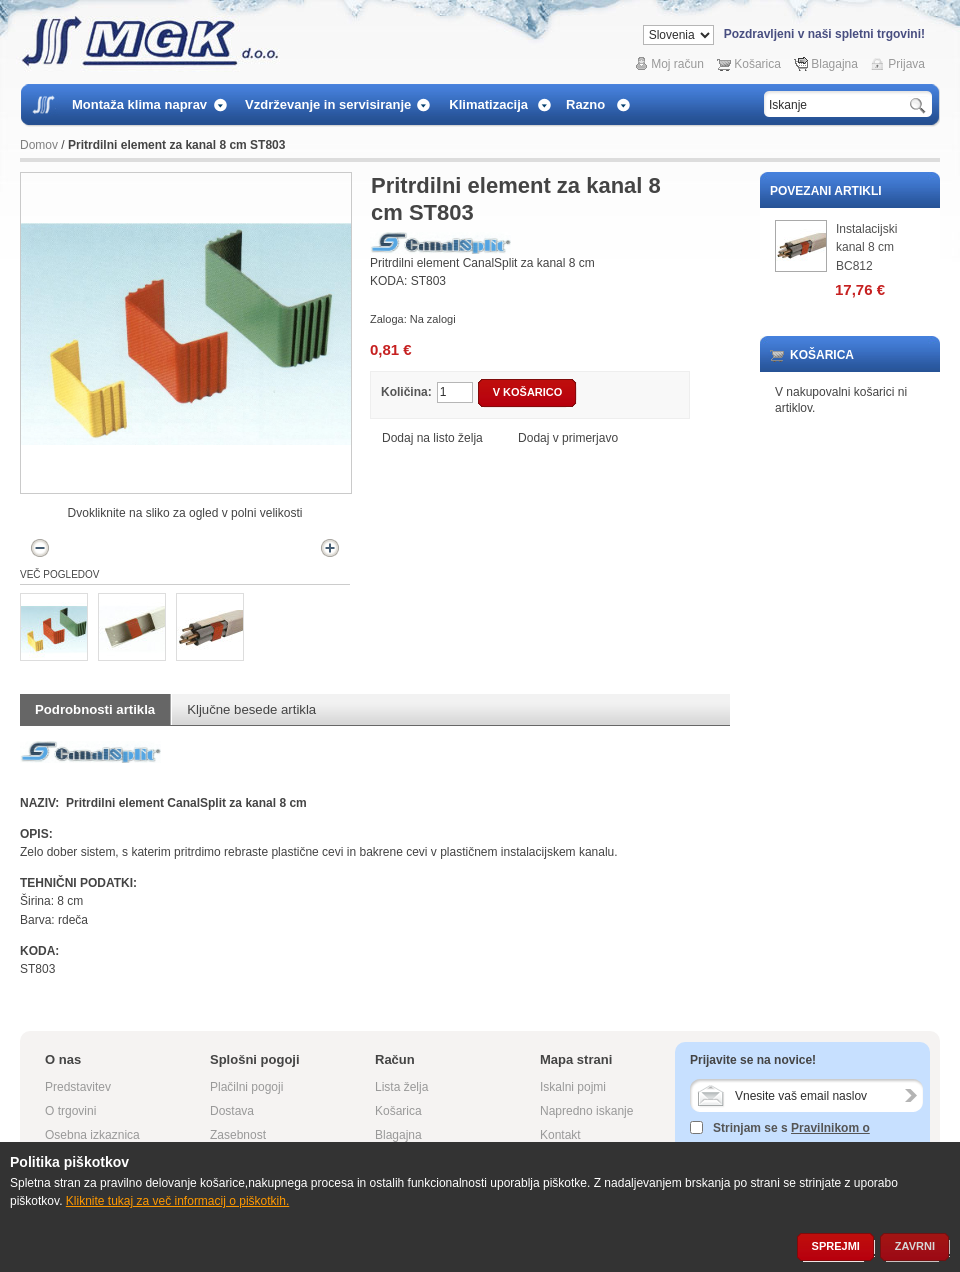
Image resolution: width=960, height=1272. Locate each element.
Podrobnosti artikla (95, 709)
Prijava (906, 64)
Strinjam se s (739, 1128)
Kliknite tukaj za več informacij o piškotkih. (177, 1201)
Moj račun (677, 64)
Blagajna (834, 64)
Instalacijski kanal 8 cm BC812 (866, 247)
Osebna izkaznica (92, 1135)
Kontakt (560, 1135)
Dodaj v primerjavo (568, 438)
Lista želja (401, 1087)
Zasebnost (238, 1135)
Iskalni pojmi (573, 1087)
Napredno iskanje (586, 1111)
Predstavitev (78, 1087)
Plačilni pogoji (246, 1087)
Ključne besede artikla (251, 709)
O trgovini (70, 1111)
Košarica (757, 64)
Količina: (406, 392)
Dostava (232, 1111)
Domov (39, 145)
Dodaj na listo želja (434, 438)
